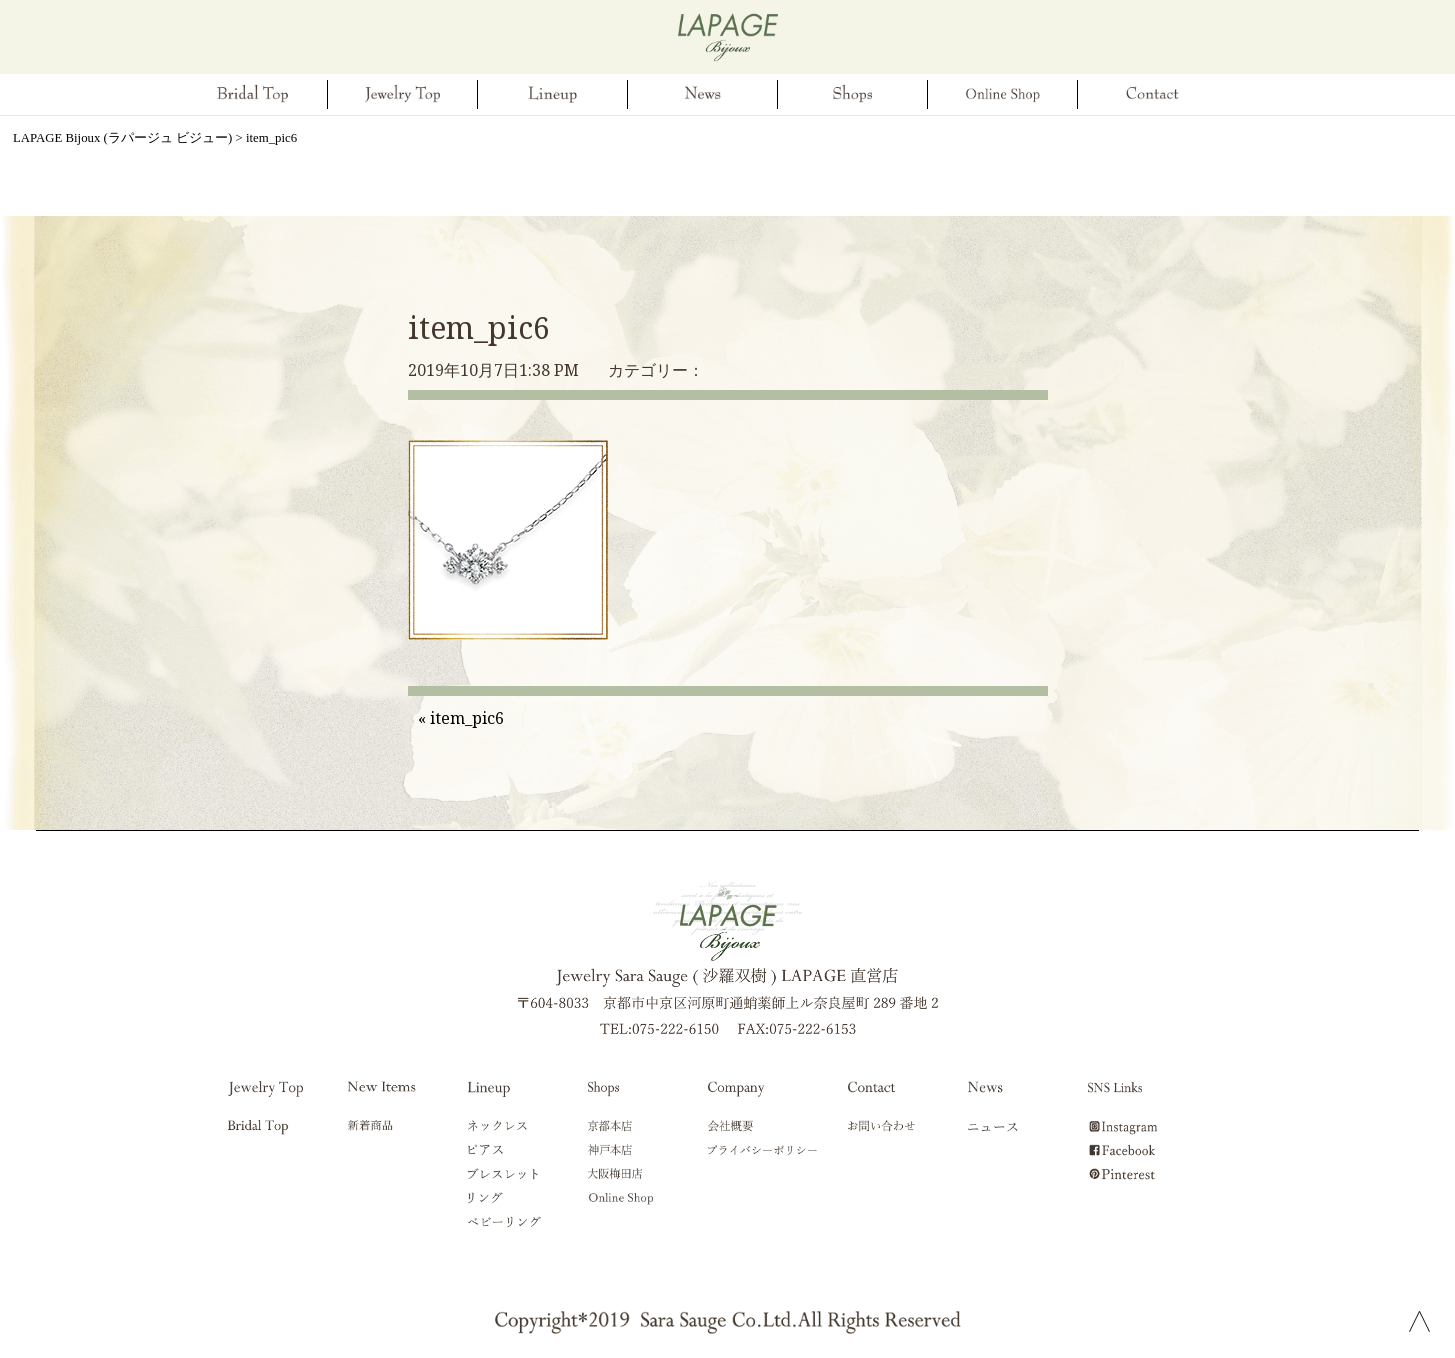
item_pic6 (479, 327)
